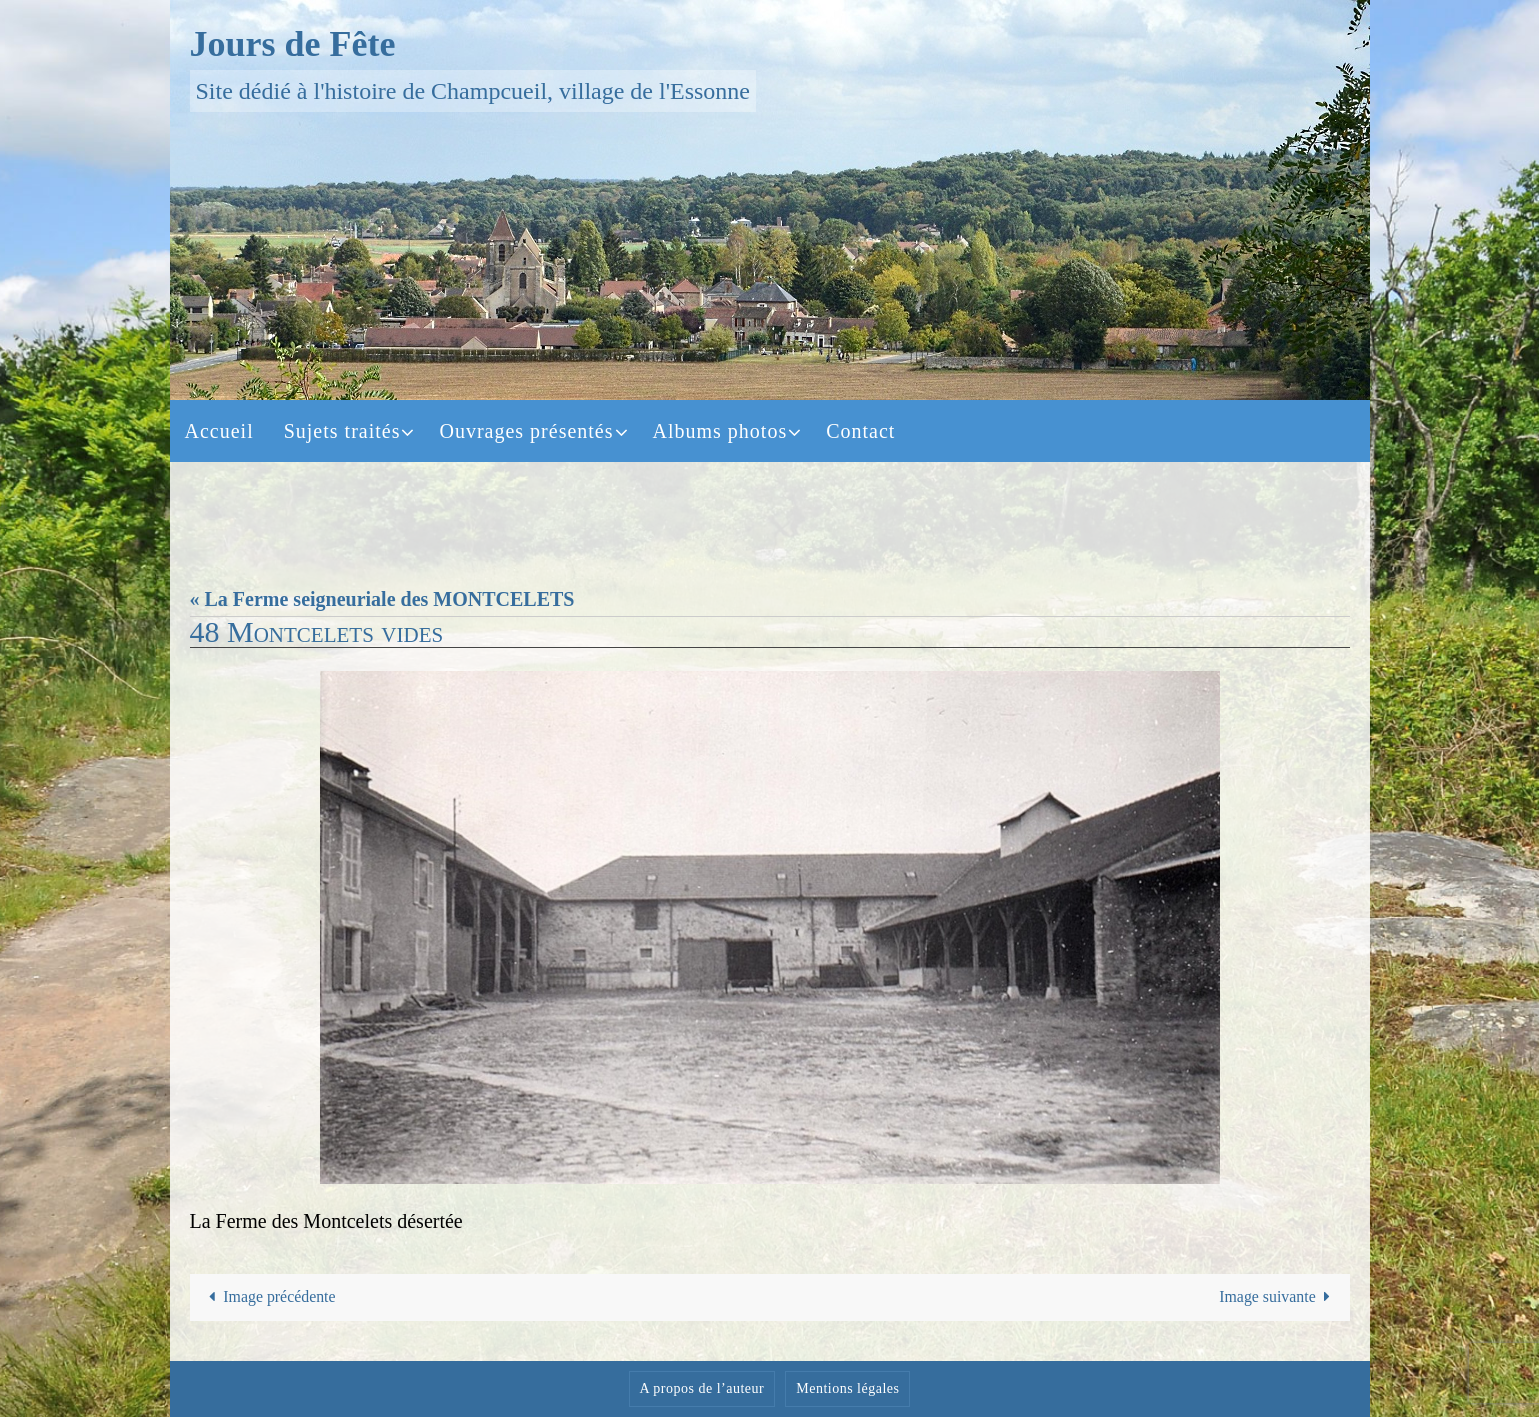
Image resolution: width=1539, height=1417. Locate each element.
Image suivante (1278, 1297)
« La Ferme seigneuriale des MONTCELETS (382, 599)
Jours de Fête (293, 44)
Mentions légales (847, 1389)
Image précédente (269, 1297)
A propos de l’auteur (702, 1389)
